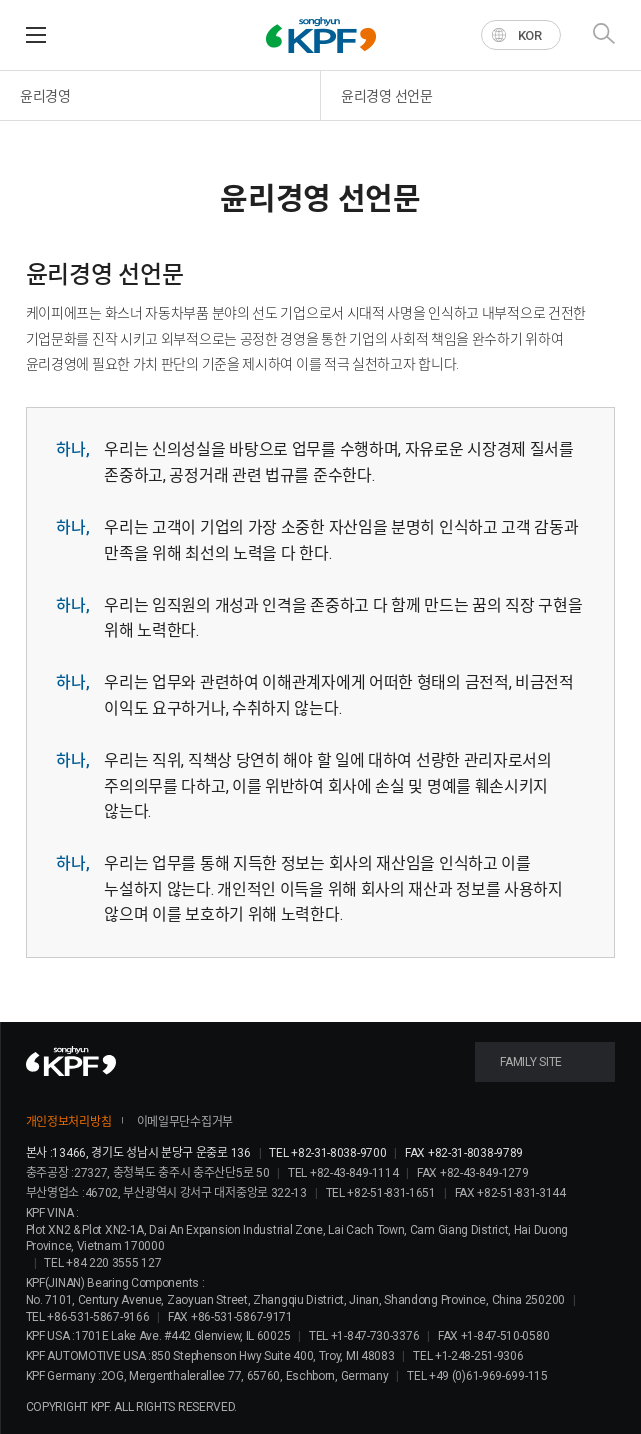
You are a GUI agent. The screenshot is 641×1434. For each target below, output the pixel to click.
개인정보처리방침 (69, 1122)
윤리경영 (45, 96)
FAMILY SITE (531, 1062)
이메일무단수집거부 (185, 1122)
